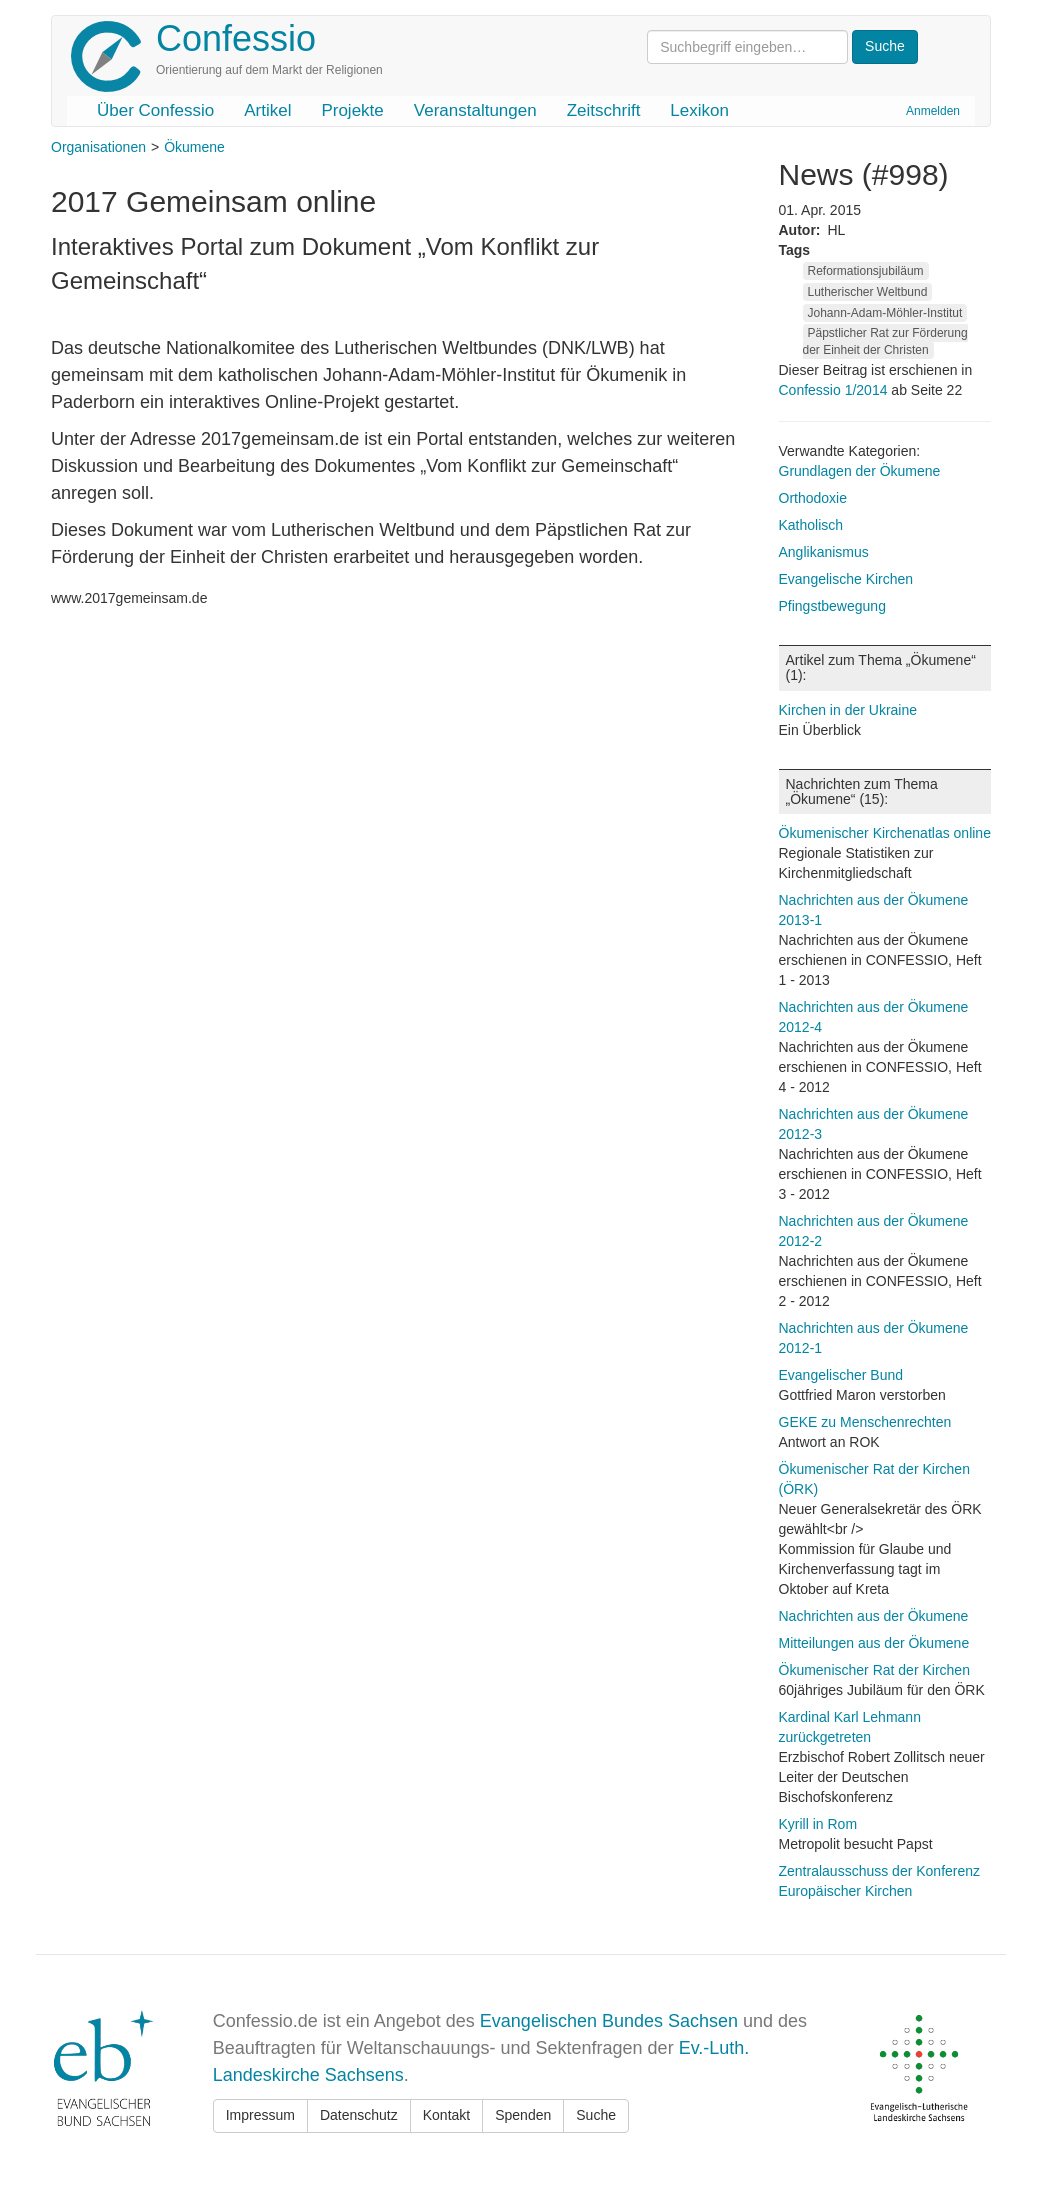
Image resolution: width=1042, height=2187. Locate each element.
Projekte (352, 110)
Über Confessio (155, 110)
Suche (596, 2115)
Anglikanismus (824, 552)
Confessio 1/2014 (835, 390)
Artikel (267, 110)
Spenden (523, 2115)
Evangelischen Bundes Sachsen (609, 2021)
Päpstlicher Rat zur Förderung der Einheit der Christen (885, 341)
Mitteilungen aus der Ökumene (874, 1643)
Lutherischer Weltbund (868, 292)
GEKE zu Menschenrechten (865, 1422)
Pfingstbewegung (832, 606)
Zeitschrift (604, 110)
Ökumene (194, 147)
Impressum (260, 2115)
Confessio (236, 38)
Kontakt (446, 2115)
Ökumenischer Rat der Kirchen (874, 1670)
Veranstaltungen (475, 110)
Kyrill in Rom (818, 1824)
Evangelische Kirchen (846, 579)
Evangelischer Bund (841, 1375)
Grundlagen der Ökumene (860, 471)
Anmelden (933, 111)
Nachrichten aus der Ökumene (874, 1616)
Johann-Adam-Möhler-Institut (885, 313)
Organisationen (98, 147)
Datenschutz (359, 2115)
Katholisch (811, 525)
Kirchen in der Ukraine (848, 710)
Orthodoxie (813, 498)
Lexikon (699, 110)
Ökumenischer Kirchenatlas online (885, 833)
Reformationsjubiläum (866, 271)
